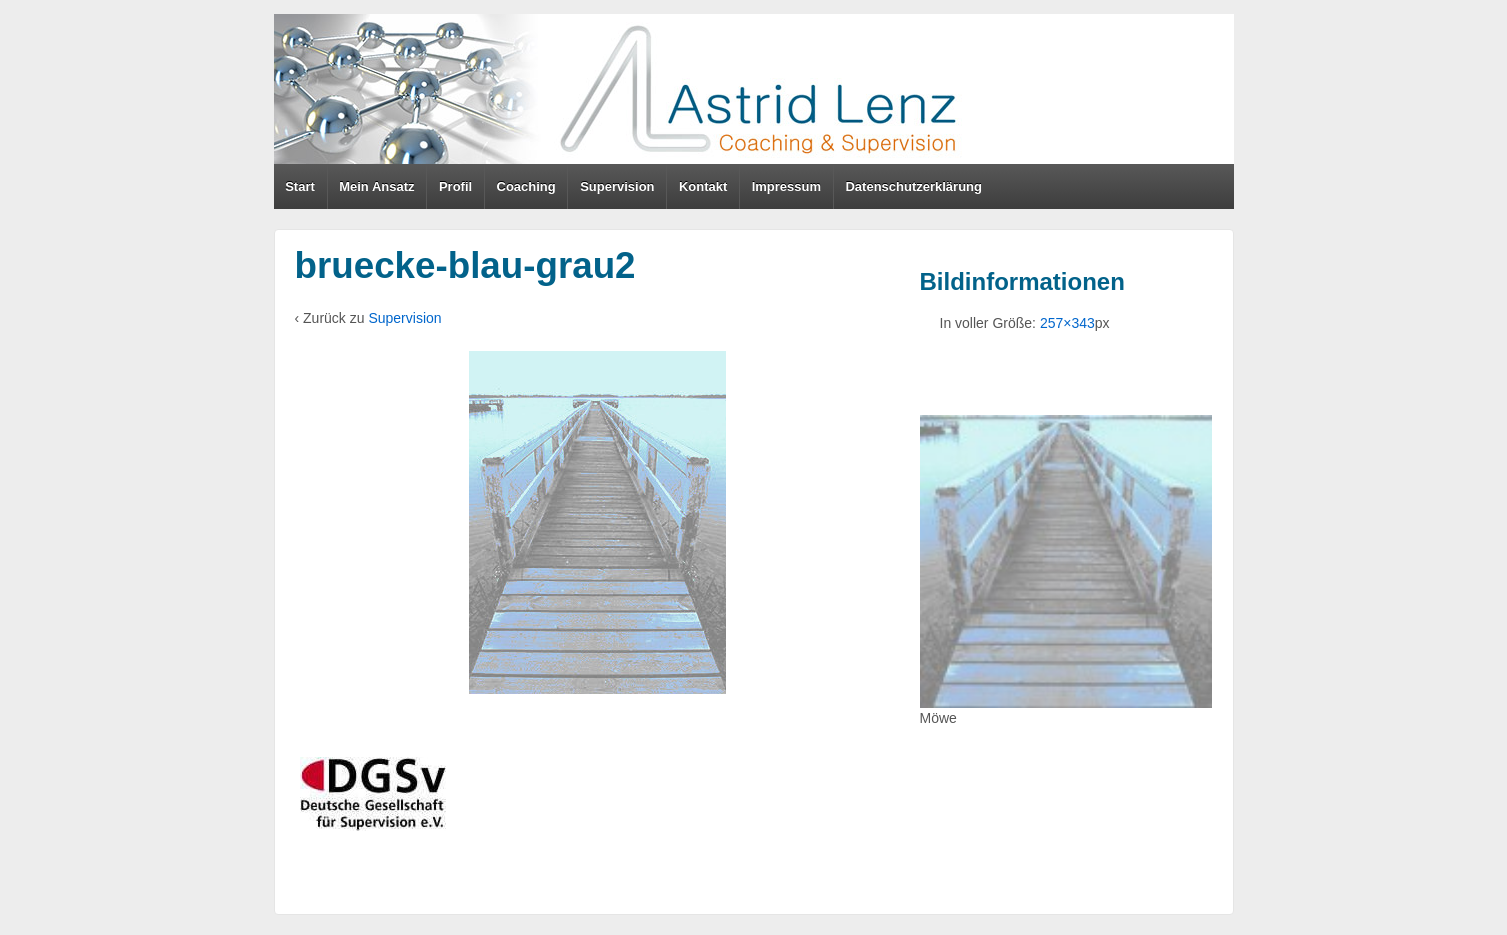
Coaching (526, 186)
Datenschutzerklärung (913, 186)
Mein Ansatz (376, 186)
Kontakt (703, 186)
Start (300, 186)
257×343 (1067, 323)
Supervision (617, 186)
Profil (455, 186)
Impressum (786, 186)
